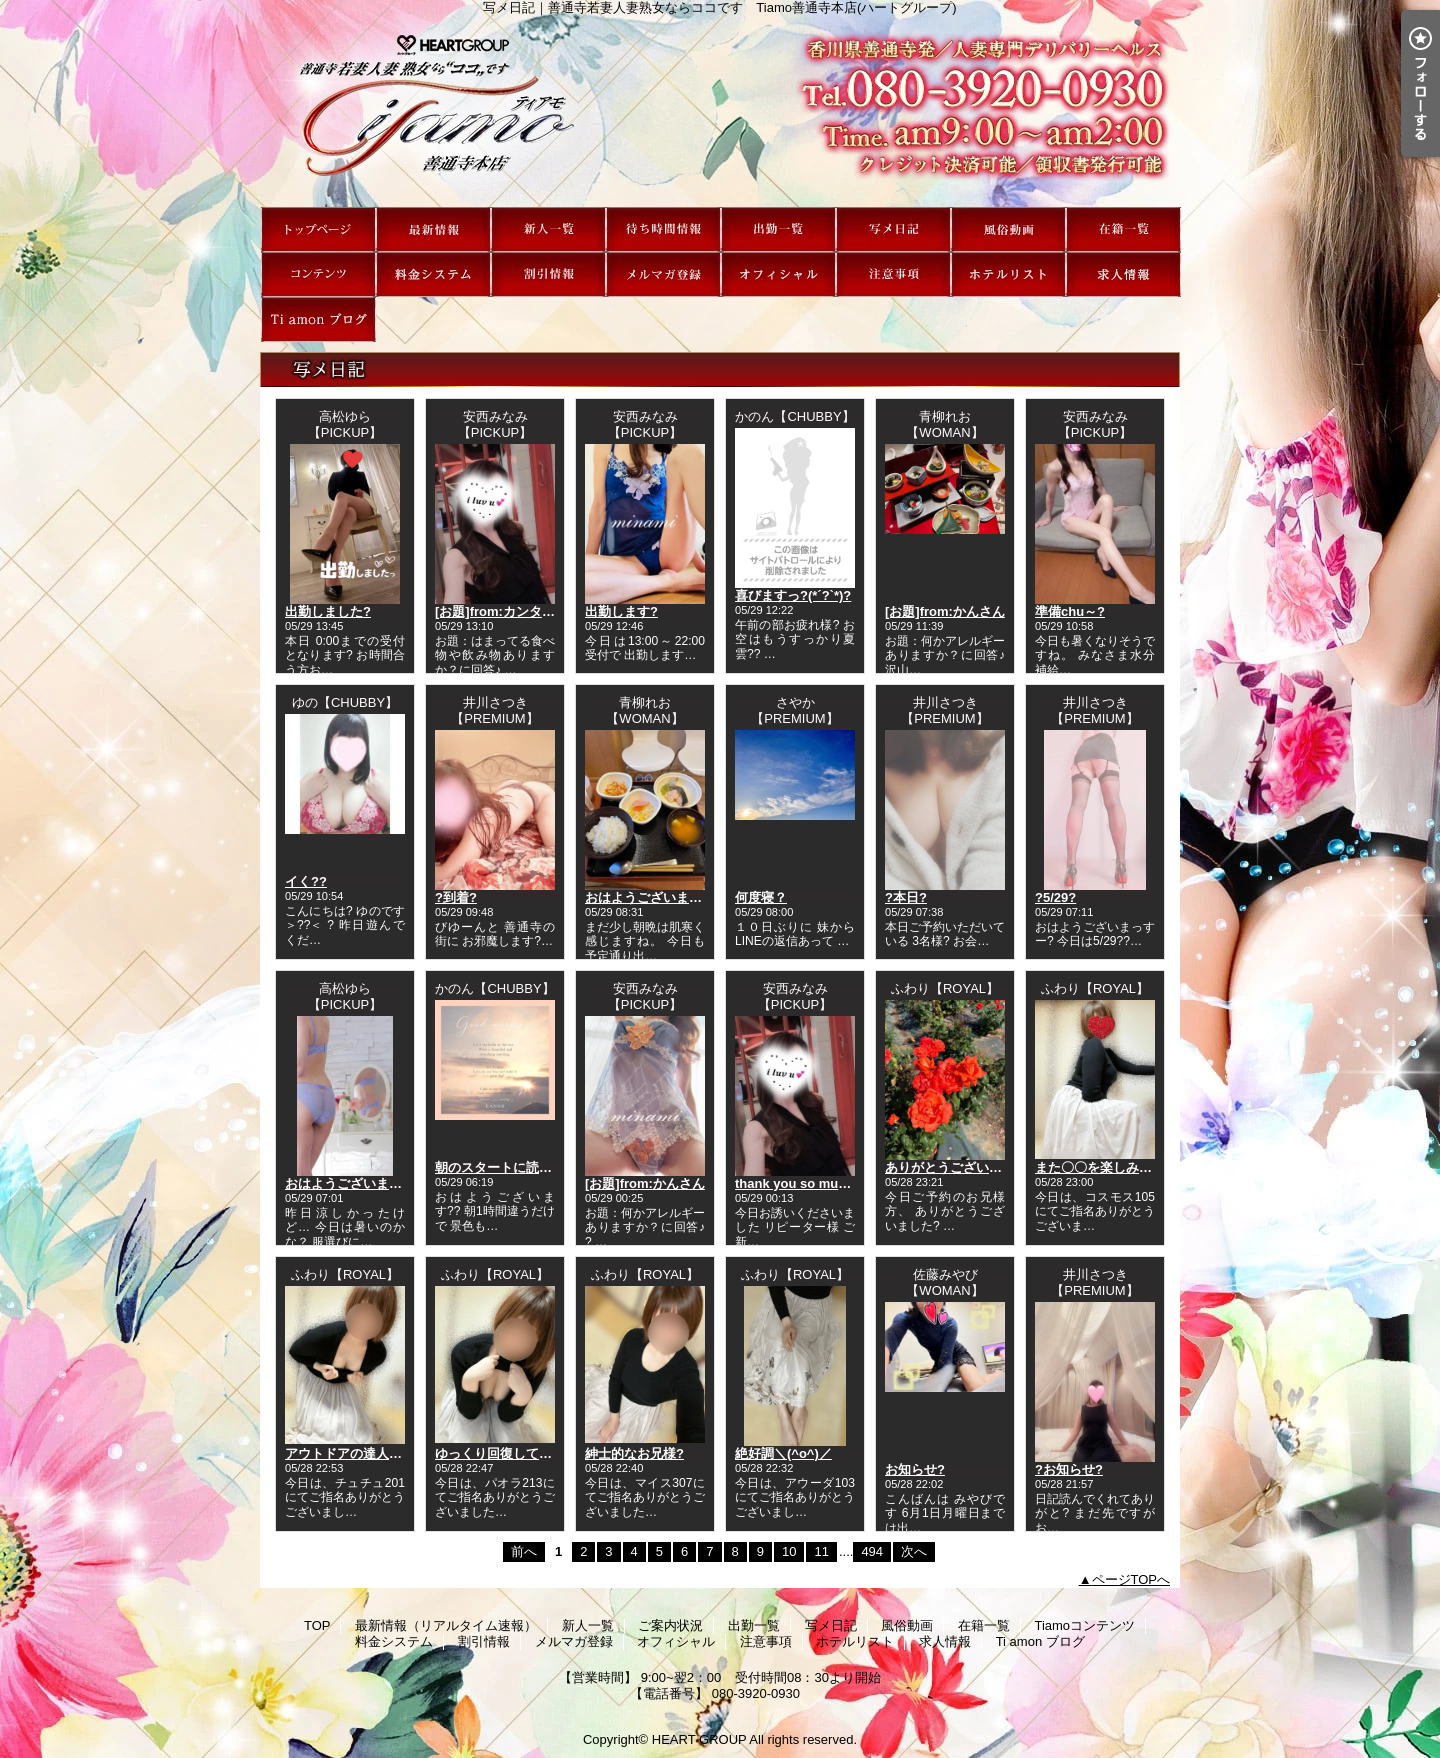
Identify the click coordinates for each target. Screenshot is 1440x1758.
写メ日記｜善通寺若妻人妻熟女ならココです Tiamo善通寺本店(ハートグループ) (720, 111)
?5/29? (1055, 897)
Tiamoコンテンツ (318, 274)
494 (872, 1551)
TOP (318, 229)
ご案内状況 (663, 229)
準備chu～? (1070, 611)
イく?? (306, 881)
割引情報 (548, 274)
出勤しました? (328, 611)
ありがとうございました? (960, 1167)
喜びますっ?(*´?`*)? (793, 595)
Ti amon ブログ (318, 319)
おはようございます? (347, 1183)
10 (789, 1551)
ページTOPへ (1131, 1579)
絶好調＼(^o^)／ (783, 1453)
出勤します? (621, 611)
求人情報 (1123, 274)
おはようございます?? (651, 897)
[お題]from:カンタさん (501, 611)
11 (821, 1551)
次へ (914, 1551)
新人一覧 (548, 229)
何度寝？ (761, 897)
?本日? (906, 897)
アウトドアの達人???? (353, 1453)
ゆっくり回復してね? (497, 1453)
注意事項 (893, 274)
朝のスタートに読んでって (513, 1167)
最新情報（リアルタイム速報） (433, 229)
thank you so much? (798, 1183)
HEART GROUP (699, 1739)
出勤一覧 (778, 229)
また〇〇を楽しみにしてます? (1123, 1167)
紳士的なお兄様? (634, 1453)
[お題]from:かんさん (945, 611)
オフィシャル (778, 274)
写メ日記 (893, 229)
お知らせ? (915, 1469)
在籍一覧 (1123, 229)
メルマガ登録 (663, 274)
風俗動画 (1008, 229)
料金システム (433, 274)
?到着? (456, 897)
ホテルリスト (1008, 274)
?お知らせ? (1069, 1469)
